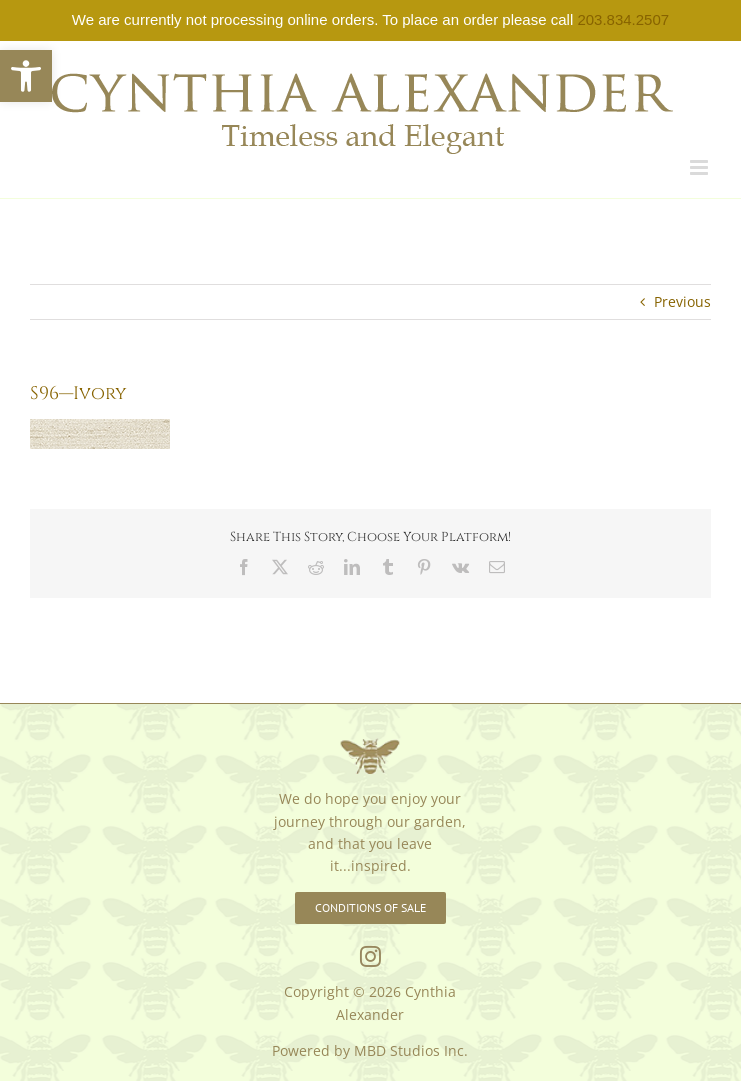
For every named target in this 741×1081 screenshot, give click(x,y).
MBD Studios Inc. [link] (411, 1050)
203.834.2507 (623, 19)
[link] (26, 76)
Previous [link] (682, 301)
